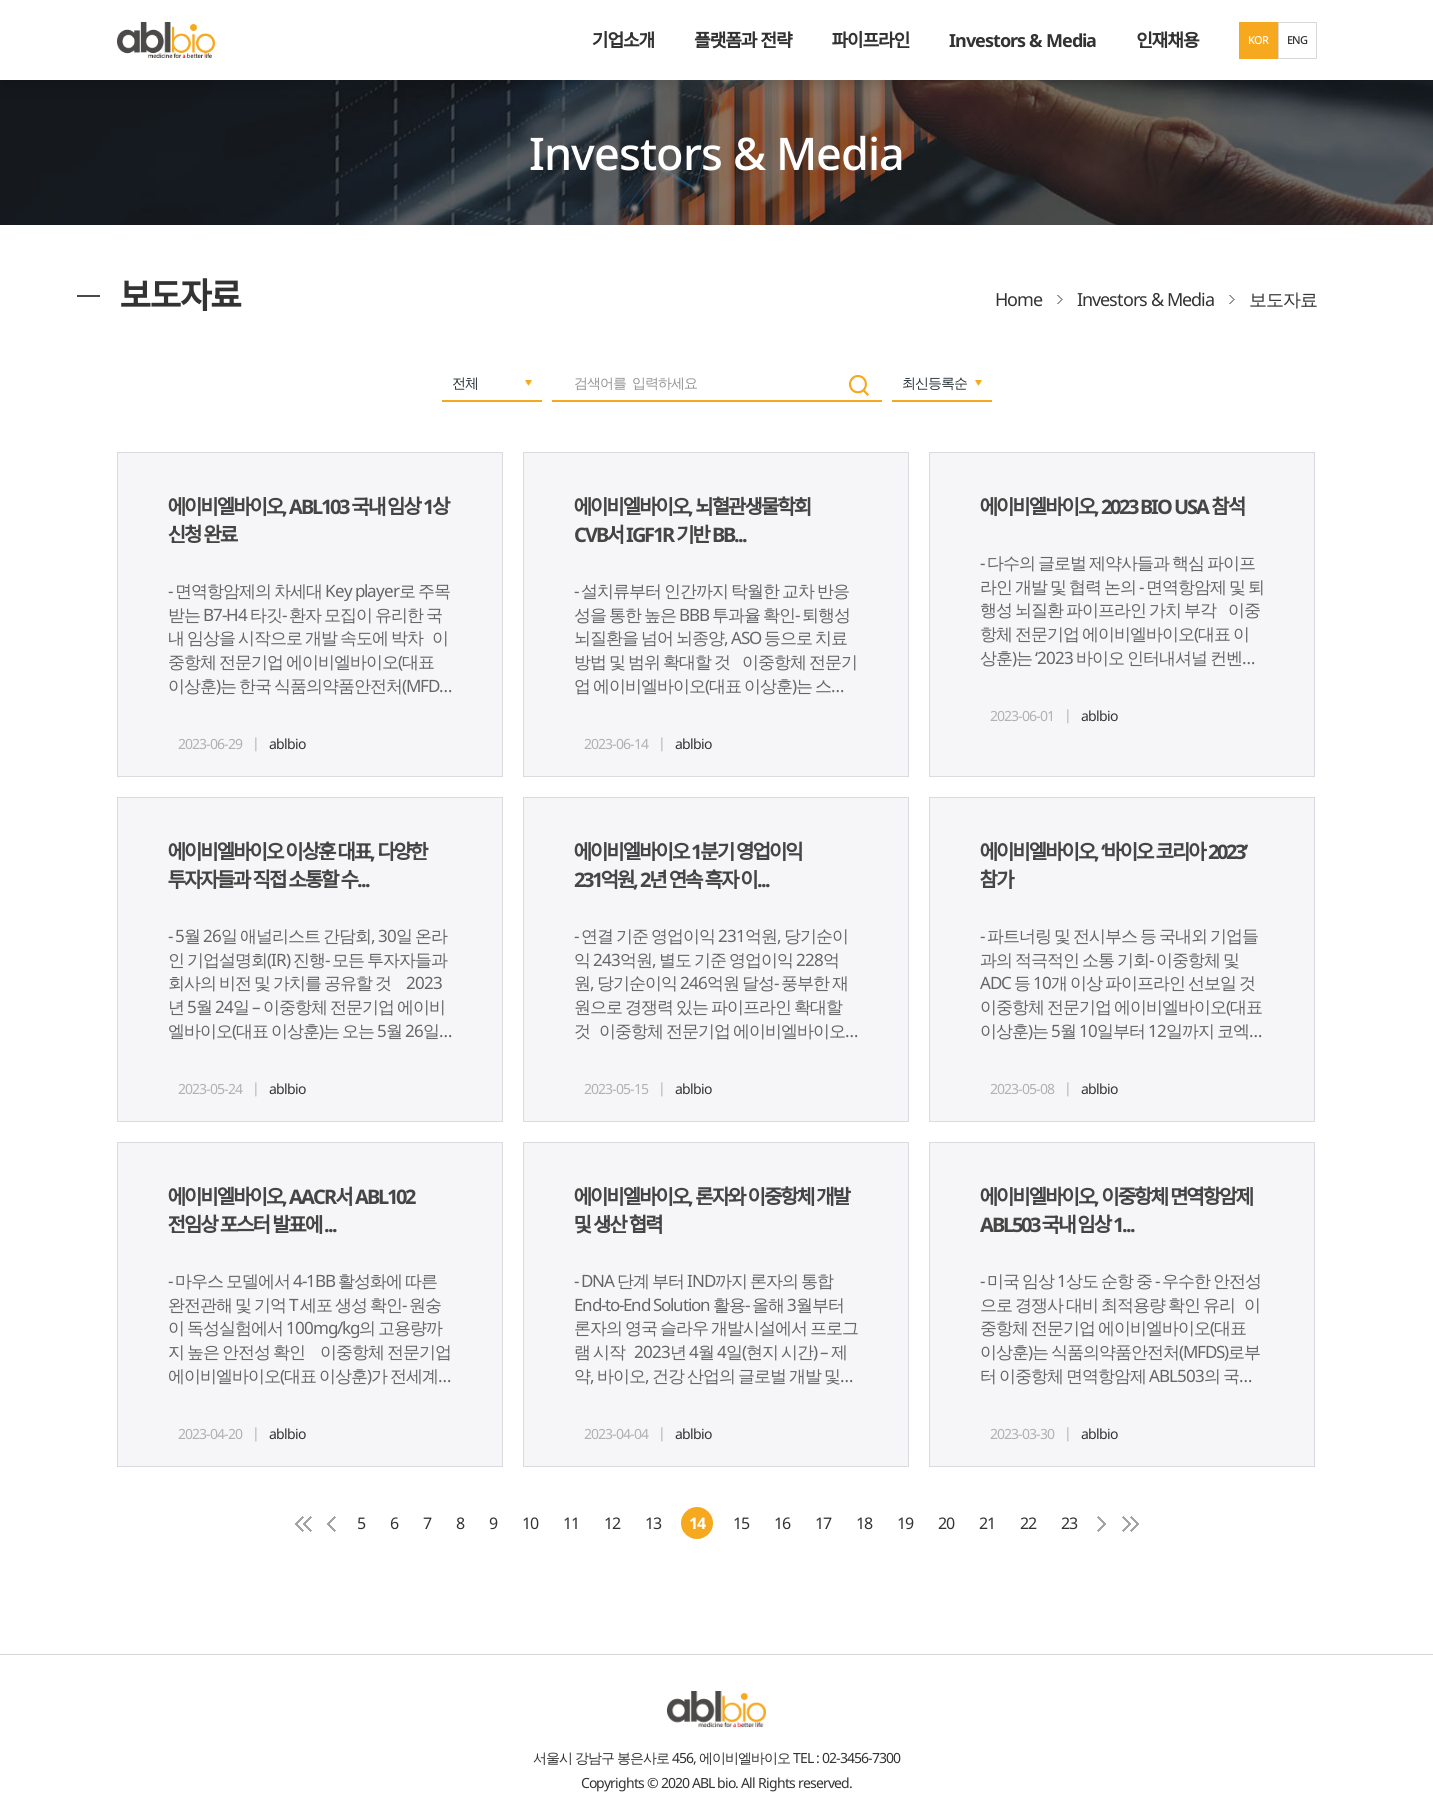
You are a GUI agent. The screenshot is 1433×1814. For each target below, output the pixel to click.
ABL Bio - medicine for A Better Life (166, 40)
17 (823, 1523)
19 (905, 1523)
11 (571, 1523)
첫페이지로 (303, 1524)
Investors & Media (1022, 40)
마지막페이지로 (1130, 1524)
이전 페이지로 (332, 1524)
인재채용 (1167, 40)
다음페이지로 (1102, 1524)
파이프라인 (870, 40)
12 (612, 1523)
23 (1069, 1523)
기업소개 (623, 40)
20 (946, 1523)
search (859, 385)
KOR (1258, 40)
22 (1028, 1523)
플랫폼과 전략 (742, 40)
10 (530, 1523)
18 (864, 1523)
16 (782, 1523)
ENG (1297, 40)
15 (741, 1523)
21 (987, 1523)
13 (653, 1523)
